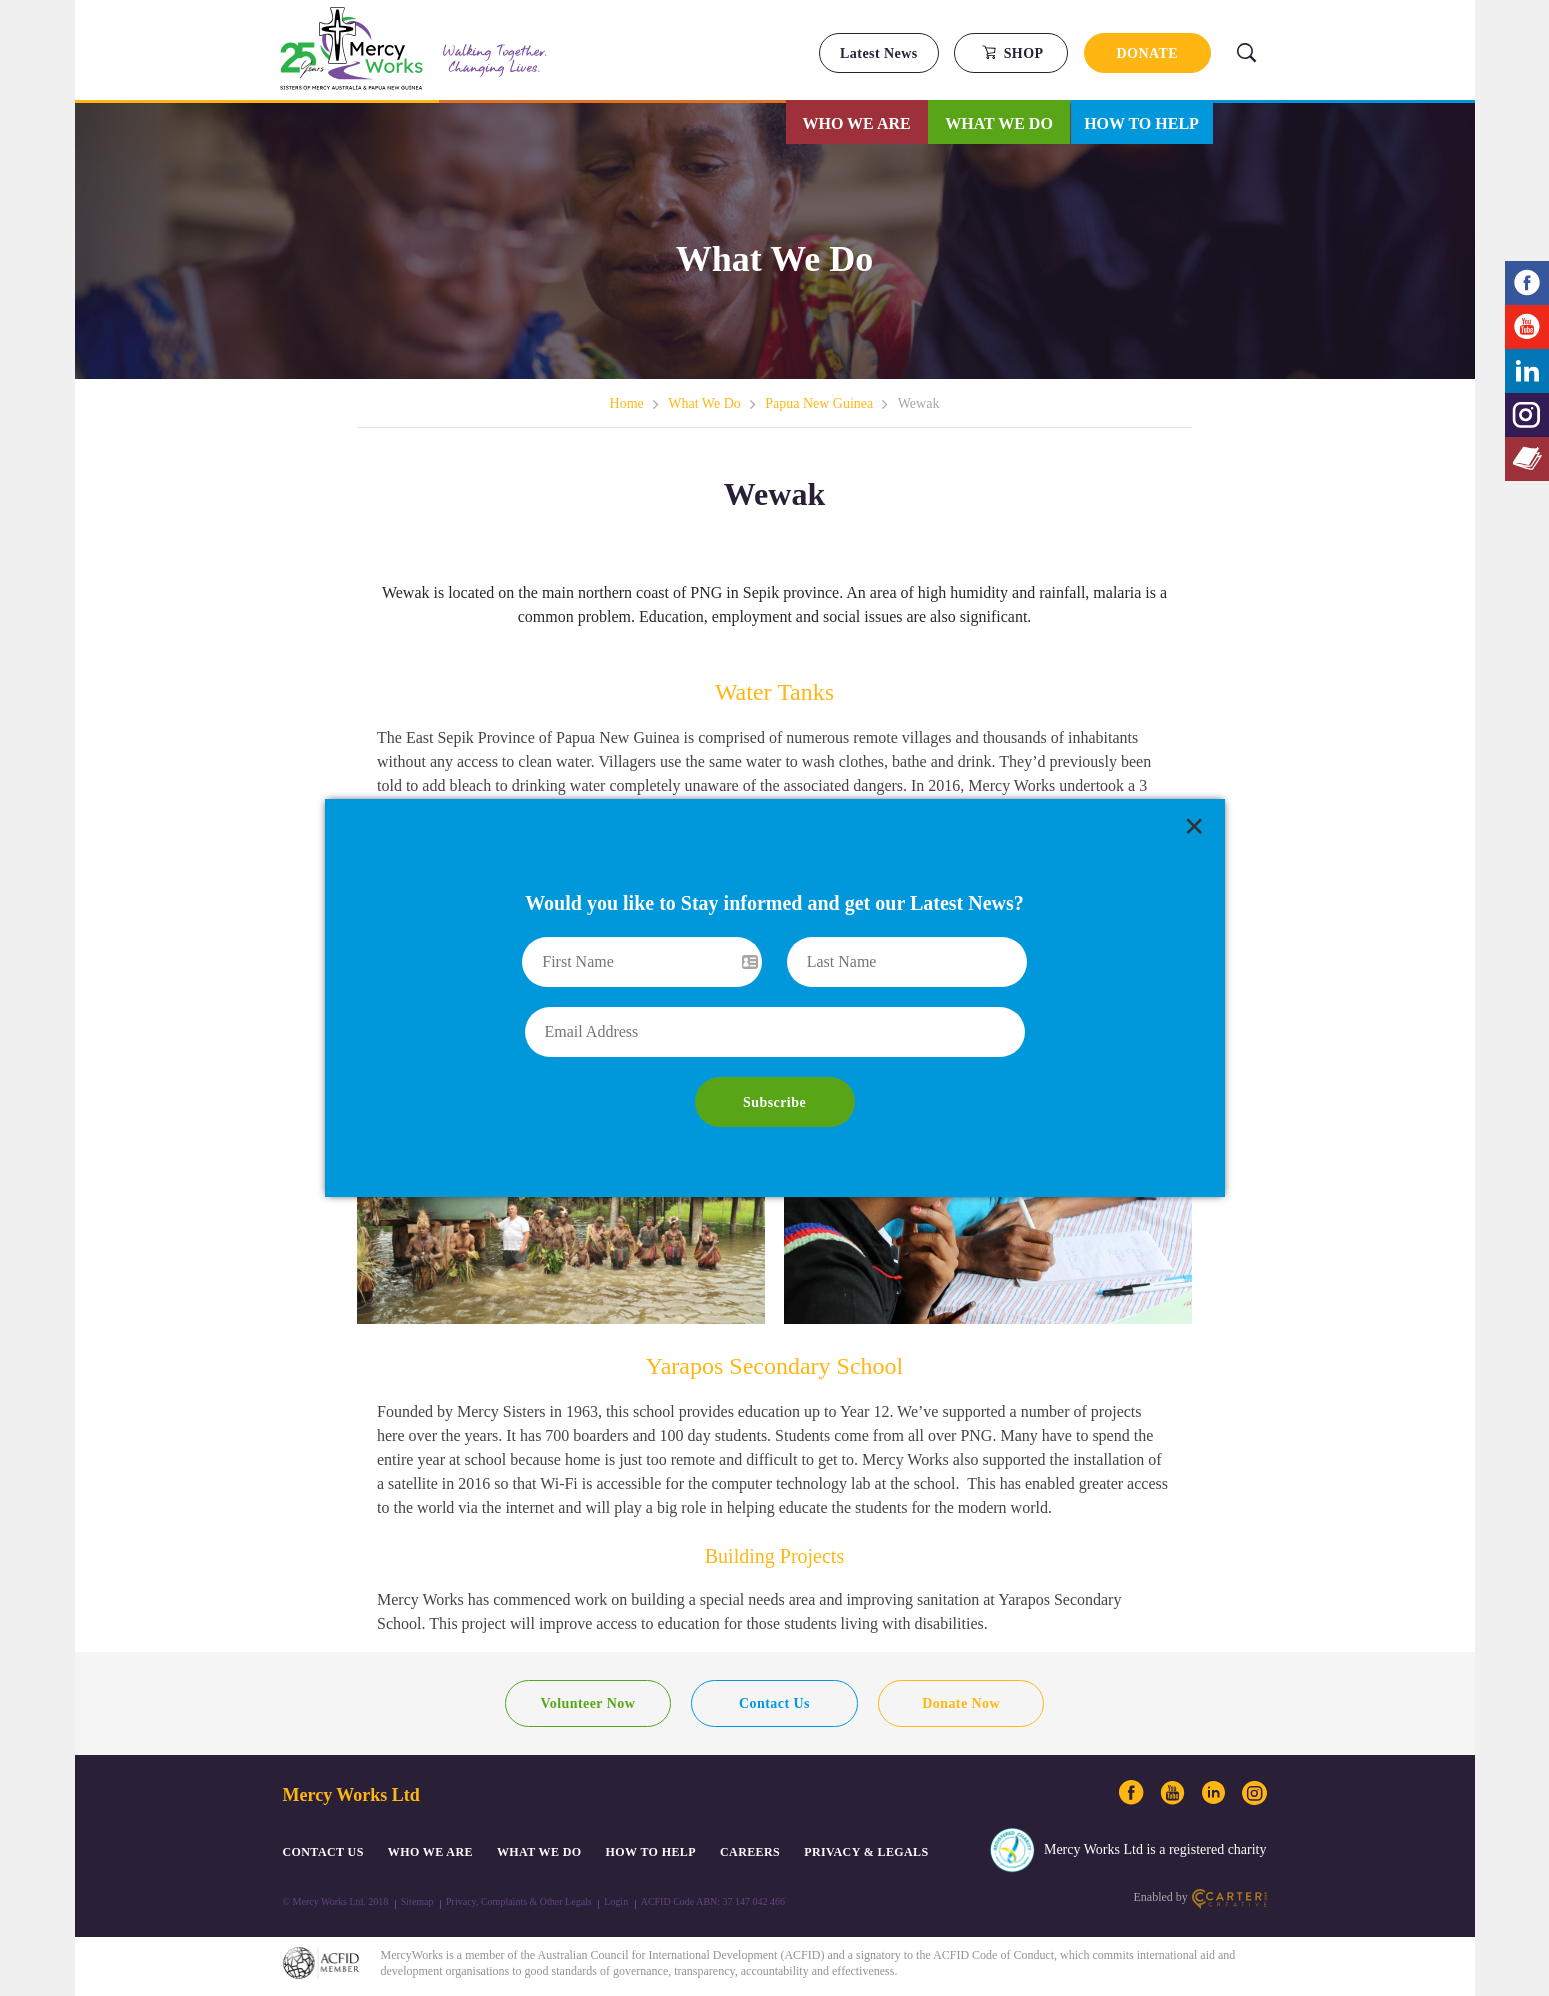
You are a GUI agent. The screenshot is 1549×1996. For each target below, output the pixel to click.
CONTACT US (323, 1852)
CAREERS (750, 1852)
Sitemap (417, 1901)
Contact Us (774, 1703)
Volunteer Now (587, 1703)
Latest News (879, 53)
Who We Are (857, 123)
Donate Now (961, 1703)
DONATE (1148, 53)
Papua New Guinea (819, 403)
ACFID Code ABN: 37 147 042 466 (713, 1901)
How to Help (1141, 123)
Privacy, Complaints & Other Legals (519, 1901)
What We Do (999, 123)
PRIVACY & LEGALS (866, 1852)
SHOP (1012, 53)
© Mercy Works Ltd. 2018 (336, 1901)
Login (616, 1901)
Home (627, 403)
